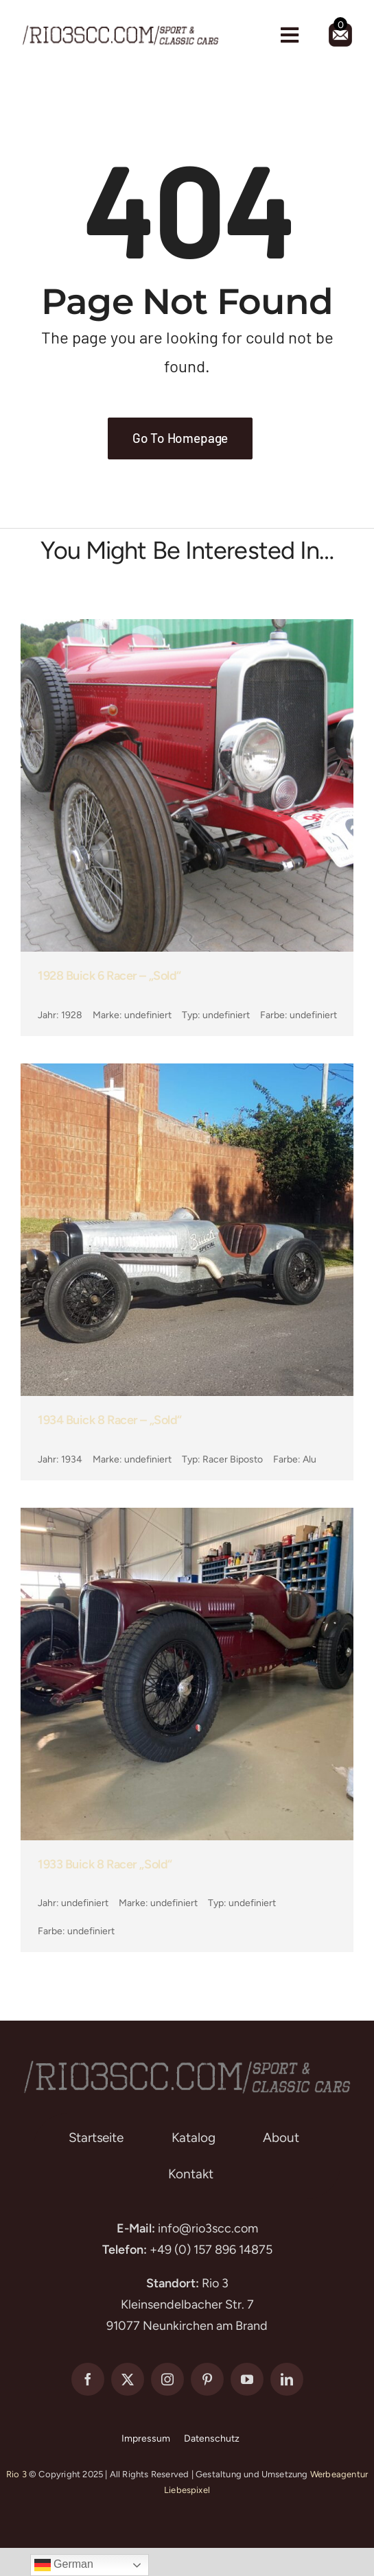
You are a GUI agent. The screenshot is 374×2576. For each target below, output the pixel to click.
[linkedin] (286, 2379)
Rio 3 (16, 2474)
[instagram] (167, 2379)
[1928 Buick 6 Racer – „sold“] (187, 629)
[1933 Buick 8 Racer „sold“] (187, 1518)
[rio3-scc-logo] (120, 28)
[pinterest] (207, 2379)
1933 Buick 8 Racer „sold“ (105, 1864)
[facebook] (87, 2379)
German (63, 2565)
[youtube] (247, 2379)
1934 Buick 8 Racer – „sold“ (110, 1420)
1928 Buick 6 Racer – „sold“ (109, 975)
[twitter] (127, 2379)
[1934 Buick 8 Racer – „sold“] (187, 1073)
